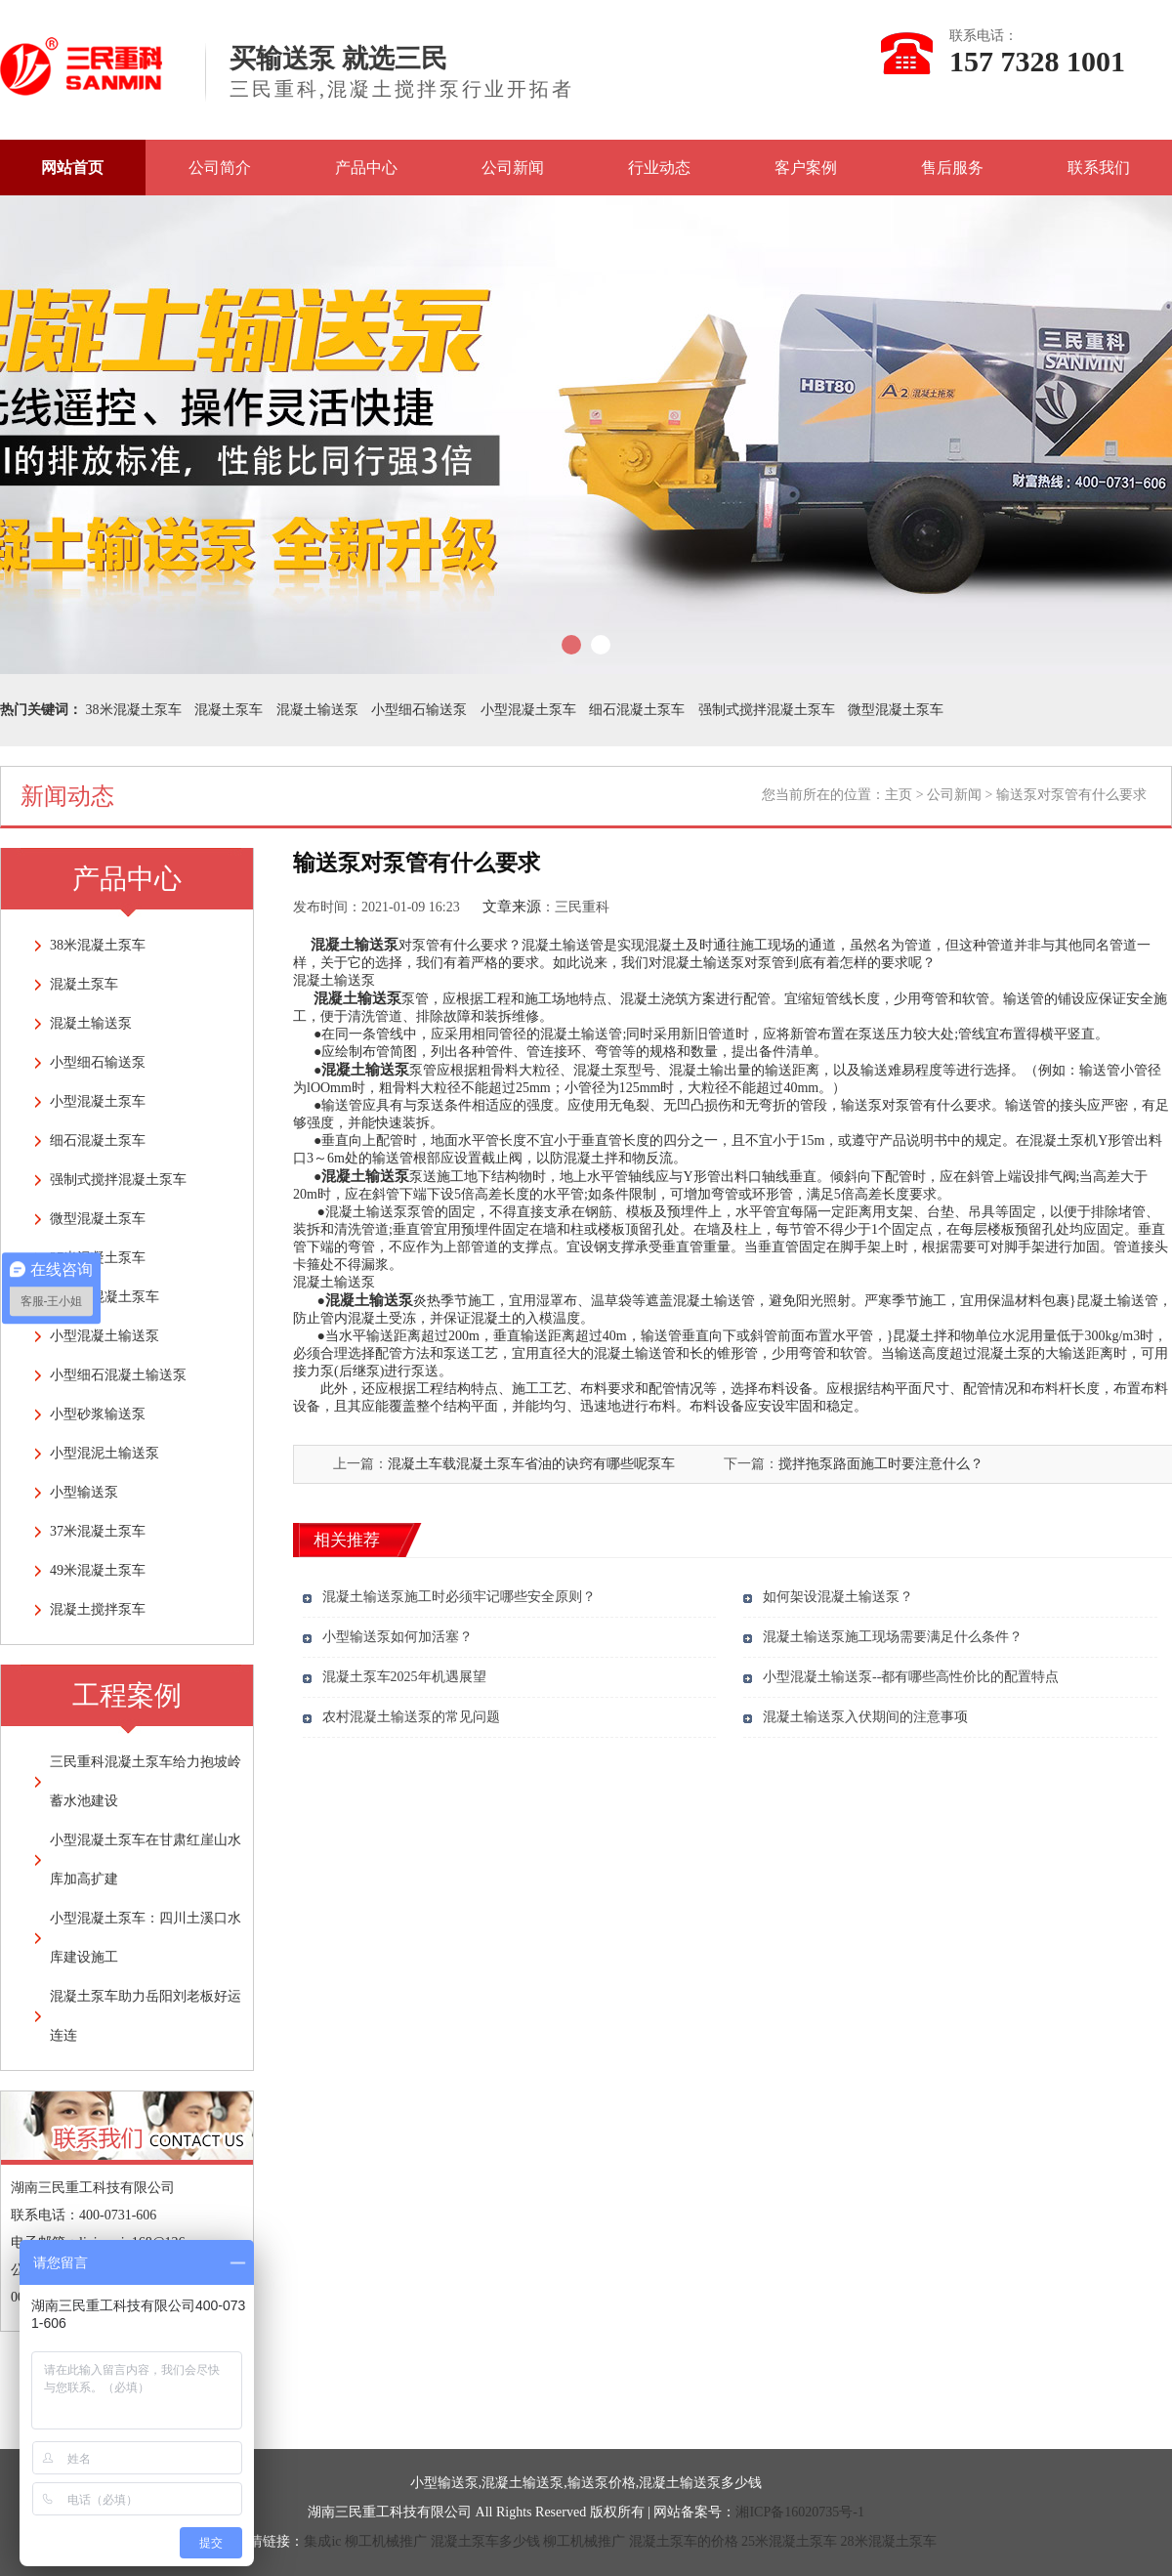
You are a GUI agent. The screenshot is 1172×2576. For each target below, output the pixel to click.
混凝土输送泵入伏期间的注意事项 (865, 1717)
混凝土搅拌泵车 (98, 1609)
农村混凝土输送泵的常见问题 (411, 1717)
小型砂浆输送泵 (98, 1414)
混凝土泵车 (228, 709)
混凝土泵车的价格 (683, 2541)
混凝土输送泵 (317, 709)
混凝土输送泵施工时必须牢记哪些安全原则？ (459, 1596)
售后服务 (952, 167)
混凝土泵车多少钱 (485, 2541)
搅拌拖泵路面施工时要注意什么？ (881, 1464)
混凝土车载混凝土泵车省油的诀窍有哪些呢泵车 (531, 1464)
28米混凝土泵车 (889, 2541)
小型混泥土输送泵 (104, 1453)
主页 (898, 794)
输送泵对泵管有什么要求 (916, 1105)
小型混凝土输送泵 (104, 1336)
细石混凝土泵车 (637, 709)
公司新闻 (512, 167)
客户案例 (805, 167)
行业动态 (659, 167)
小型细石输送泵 (419, 709)
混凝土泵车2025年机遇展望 (404, 1676)
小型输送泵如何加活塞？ (397, 1636)
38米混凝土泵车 (134, 709)
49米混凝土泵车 (98, 1570)
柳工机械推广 (386, 2541)
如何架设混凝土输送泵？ (838, 1596)
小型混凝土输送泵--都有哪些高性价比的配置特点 (911, 1676)
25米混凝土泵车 (789, 2541)
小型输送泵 (84, 1492)
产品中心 (366, 167)
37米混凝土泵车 (98, 1531)
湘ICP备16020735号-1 (799, 2512)
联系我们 (1098, 167)
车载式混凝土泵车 (104, 1296)
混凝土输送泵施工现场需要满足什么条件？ (893, 1636)
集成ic (322, 2541)
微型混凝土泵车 (895, 709)
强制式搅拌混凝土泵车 (766, 709)
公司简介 (219, 167)
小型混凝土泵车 (528, 709)
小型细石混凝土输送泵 (118, 1375)
